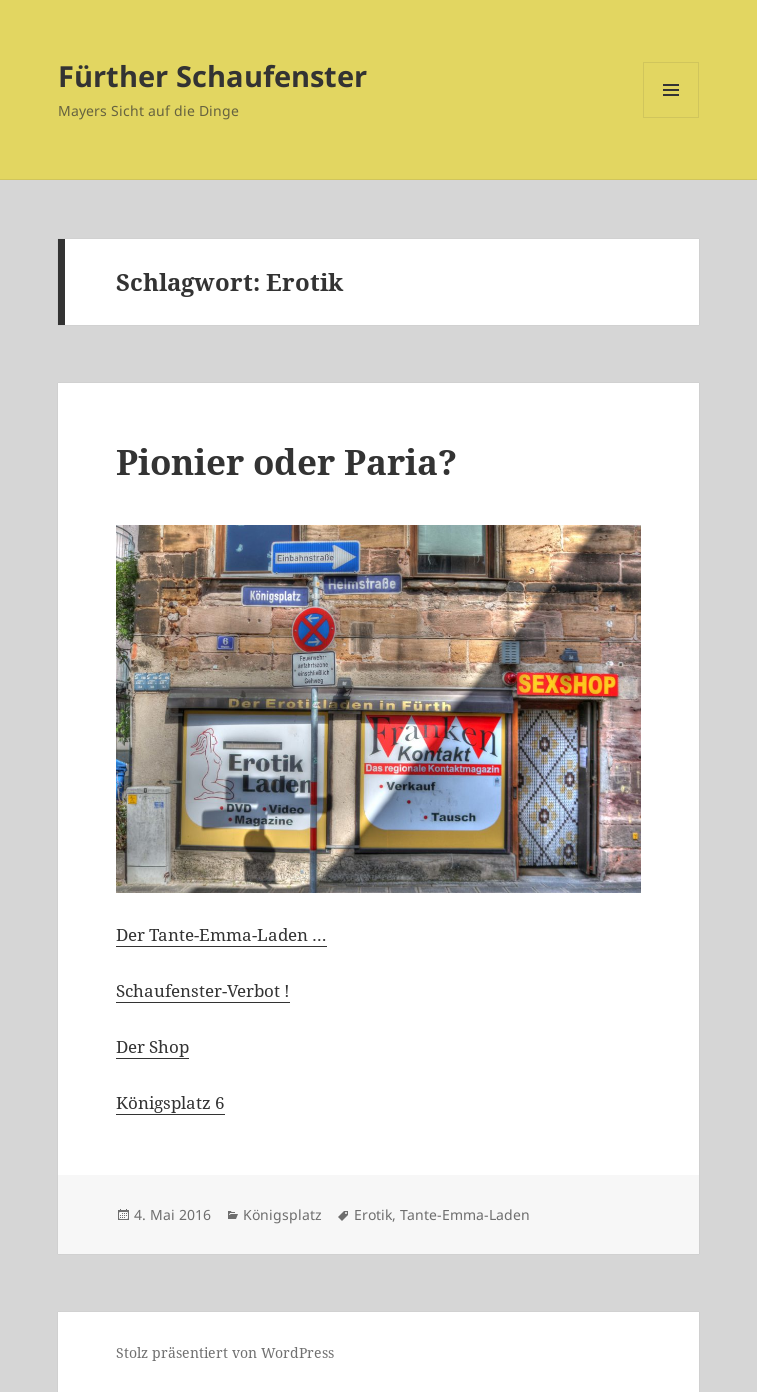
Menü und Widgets (671, 117)
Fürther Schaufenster (212, 75)
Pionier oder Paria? (286, 461)
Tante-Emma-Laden (465, 1214)
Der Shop (152, 1046)
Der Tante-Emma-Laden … (221, 934)
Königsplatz (282, 1214)
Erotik (373, 1214)
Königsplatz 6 (170, 1102)
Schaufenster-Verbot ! (203, 990)
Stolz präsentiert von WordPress (225, 1352)
